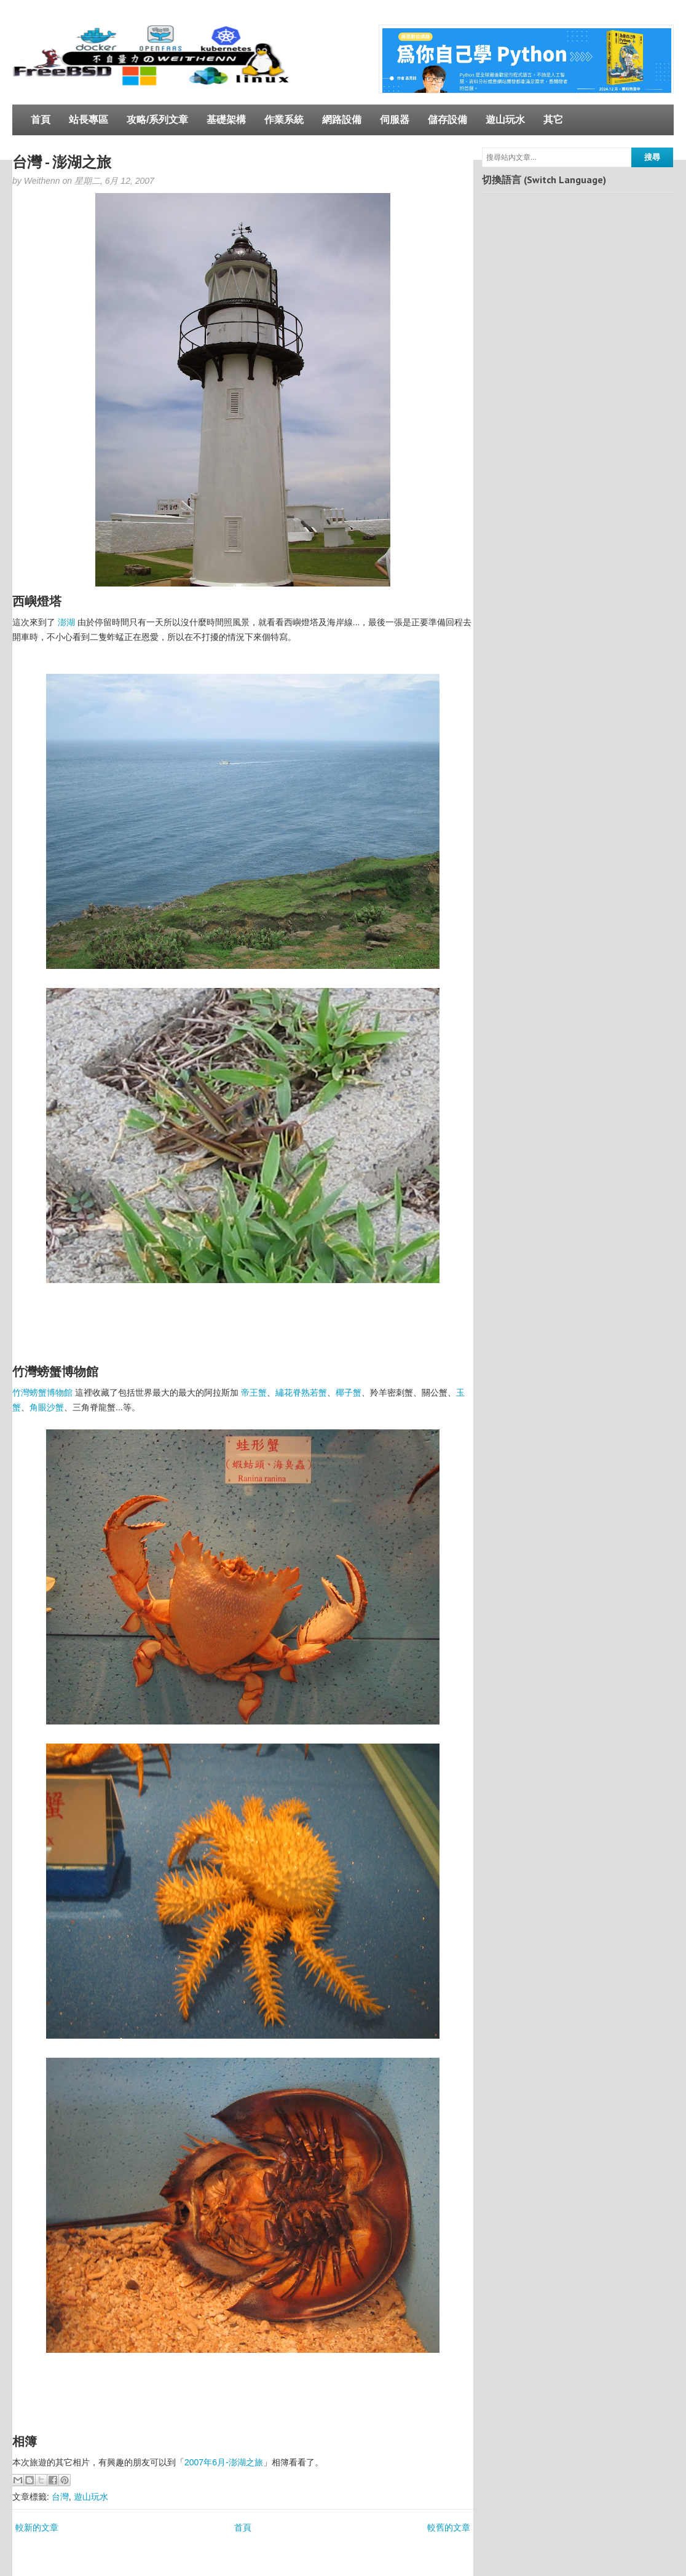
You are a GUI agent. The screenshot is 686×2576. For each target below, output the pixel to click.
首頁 (40, 119)
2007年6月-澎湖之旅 (223, 2462)
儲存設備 (447, 119)
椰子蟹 (348, 1392)
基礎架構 (226, 119)
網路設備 (341, 119)
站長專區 (88, 119)
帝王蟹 (254, 1392)
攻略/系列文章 (157, 119)
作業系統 (284, 119)
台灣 (60, 2497)
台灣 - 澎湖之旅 (61, 162)
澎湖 (66, 622)
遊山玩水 (505, 119)
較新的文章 (36, 2527)
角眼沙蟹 (47, 1407)
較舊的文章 (448, 2527)
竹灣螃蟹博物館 (42, 1392)
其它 (553, 119)
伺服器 (394, 119)
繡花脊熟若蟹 (301, 1392)
